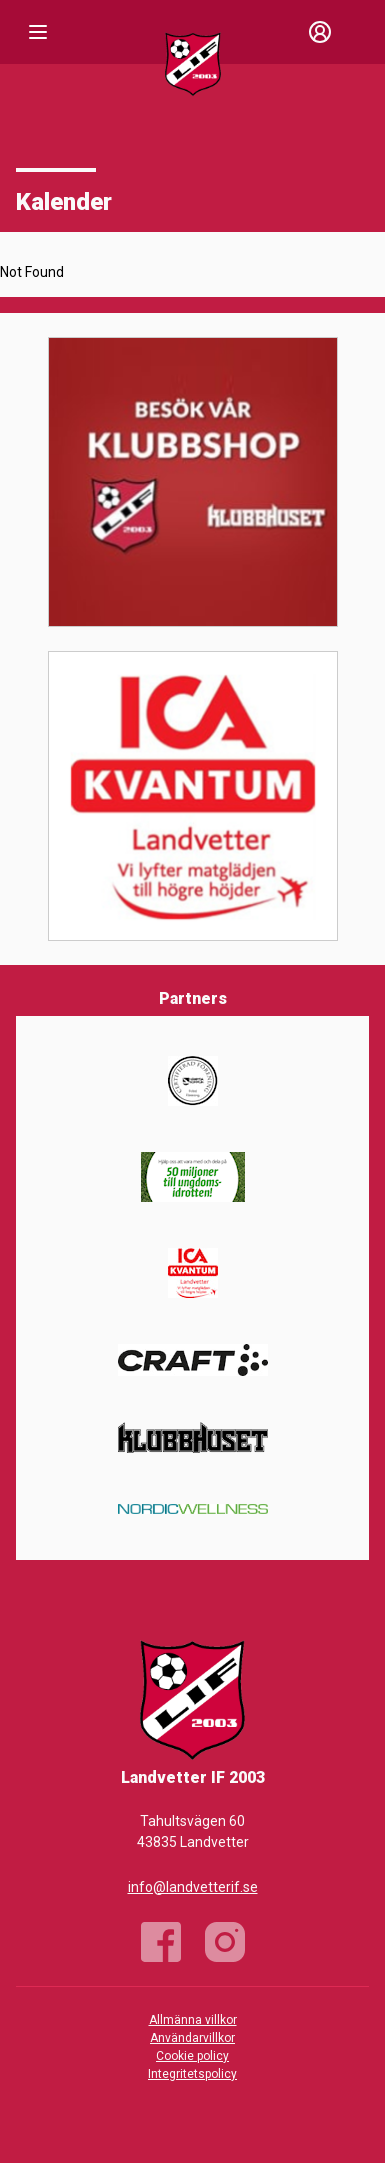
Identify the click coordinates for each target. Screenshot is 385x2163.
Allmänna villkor (193, 2020)
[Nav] (38, 32)
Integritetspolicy (192, 2074)
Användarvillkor (192, 2038)
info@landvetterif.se (193, 1887)
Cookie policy (192, 2056)
